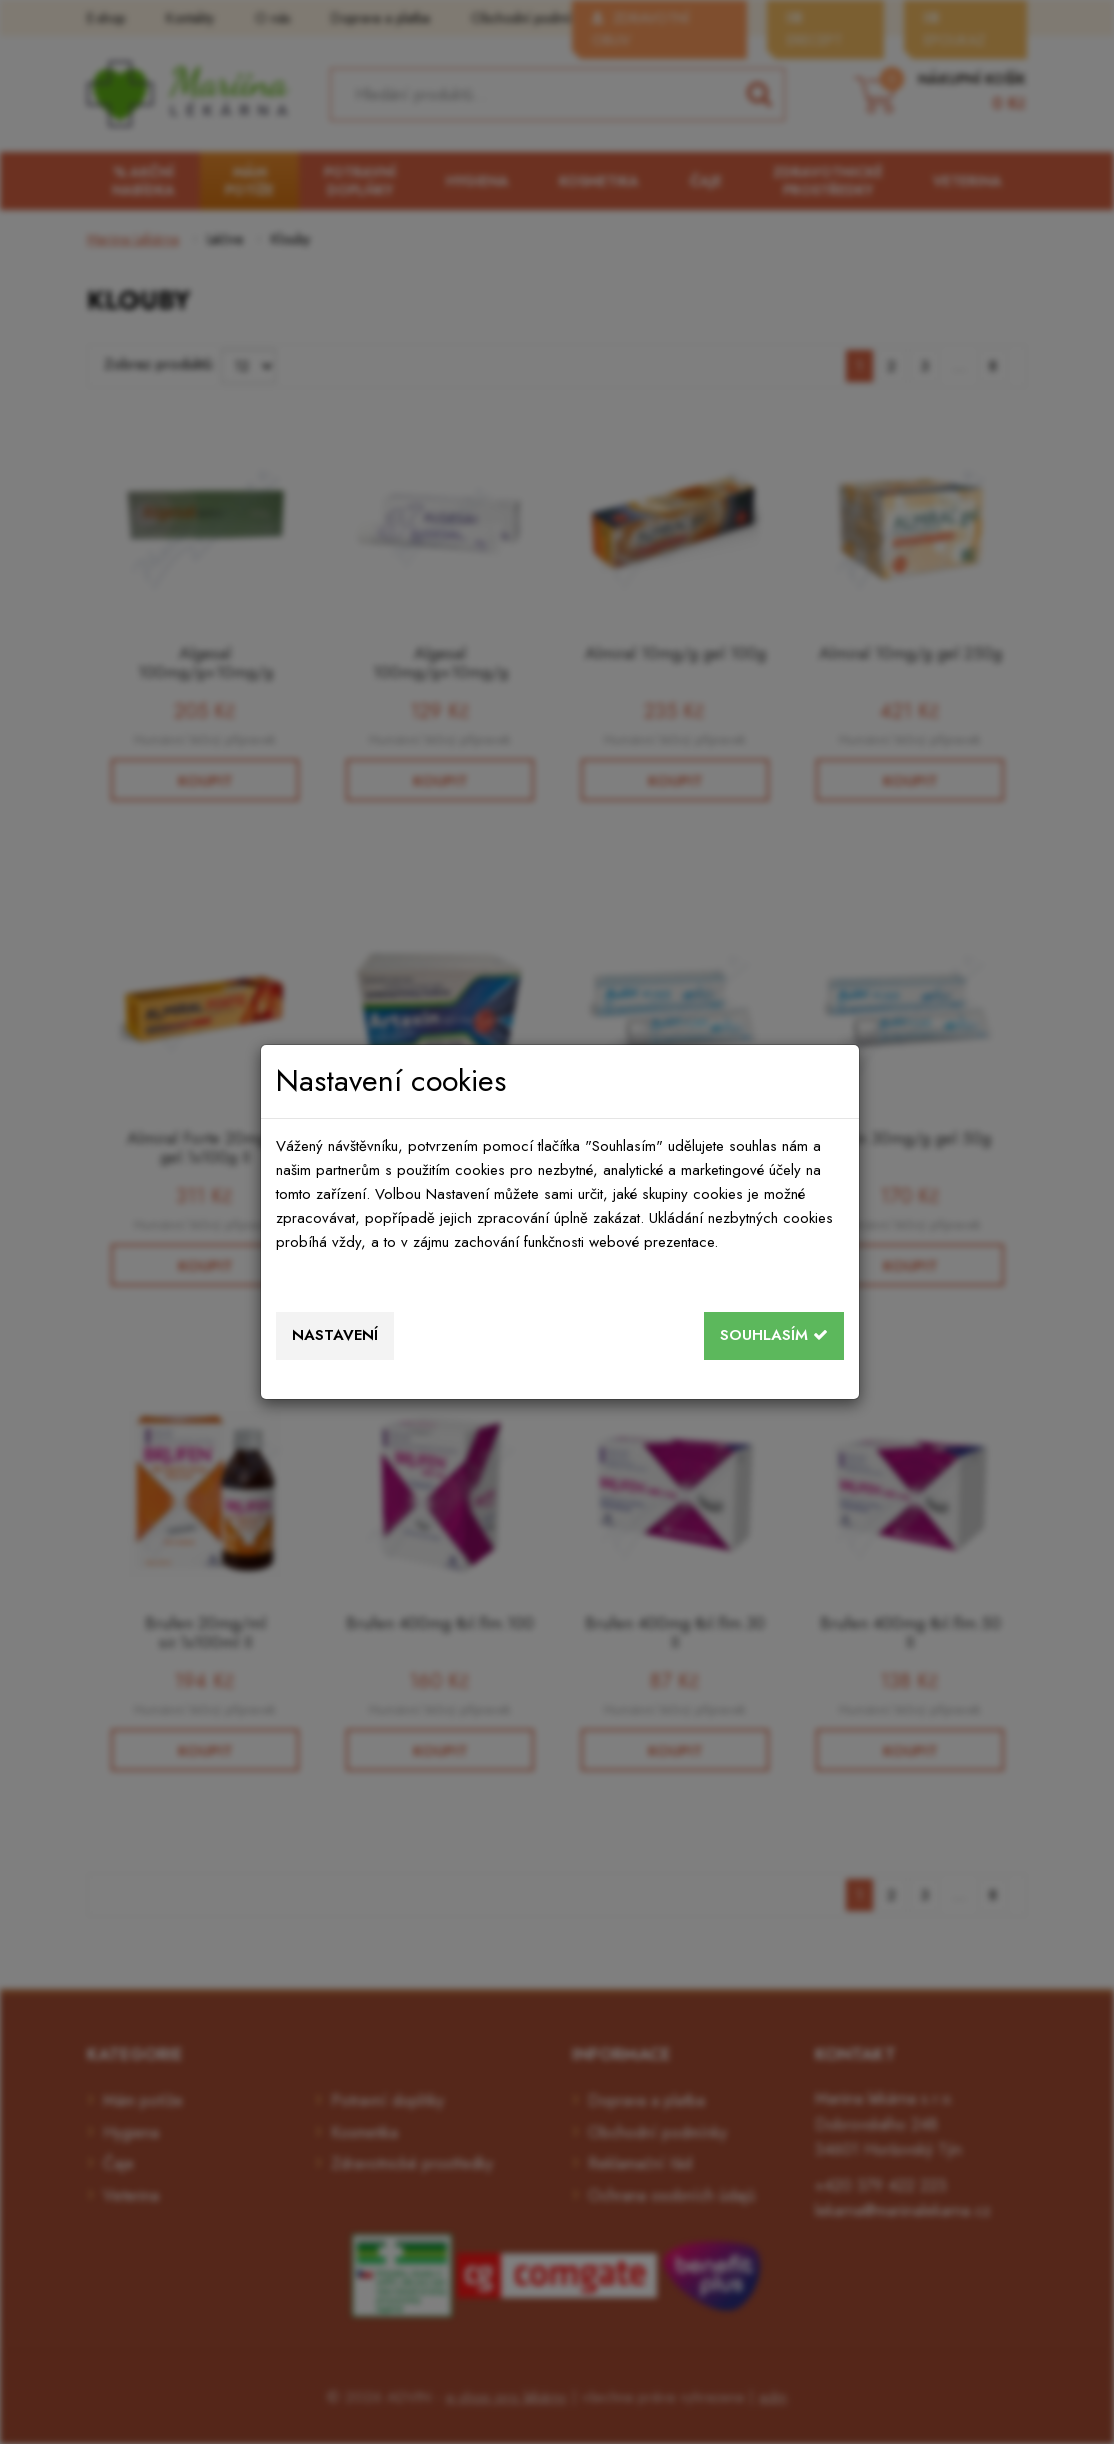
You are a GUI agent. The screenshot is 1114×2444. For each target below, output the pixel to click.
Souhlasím (774, 1335)
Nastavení (335, 1335)
